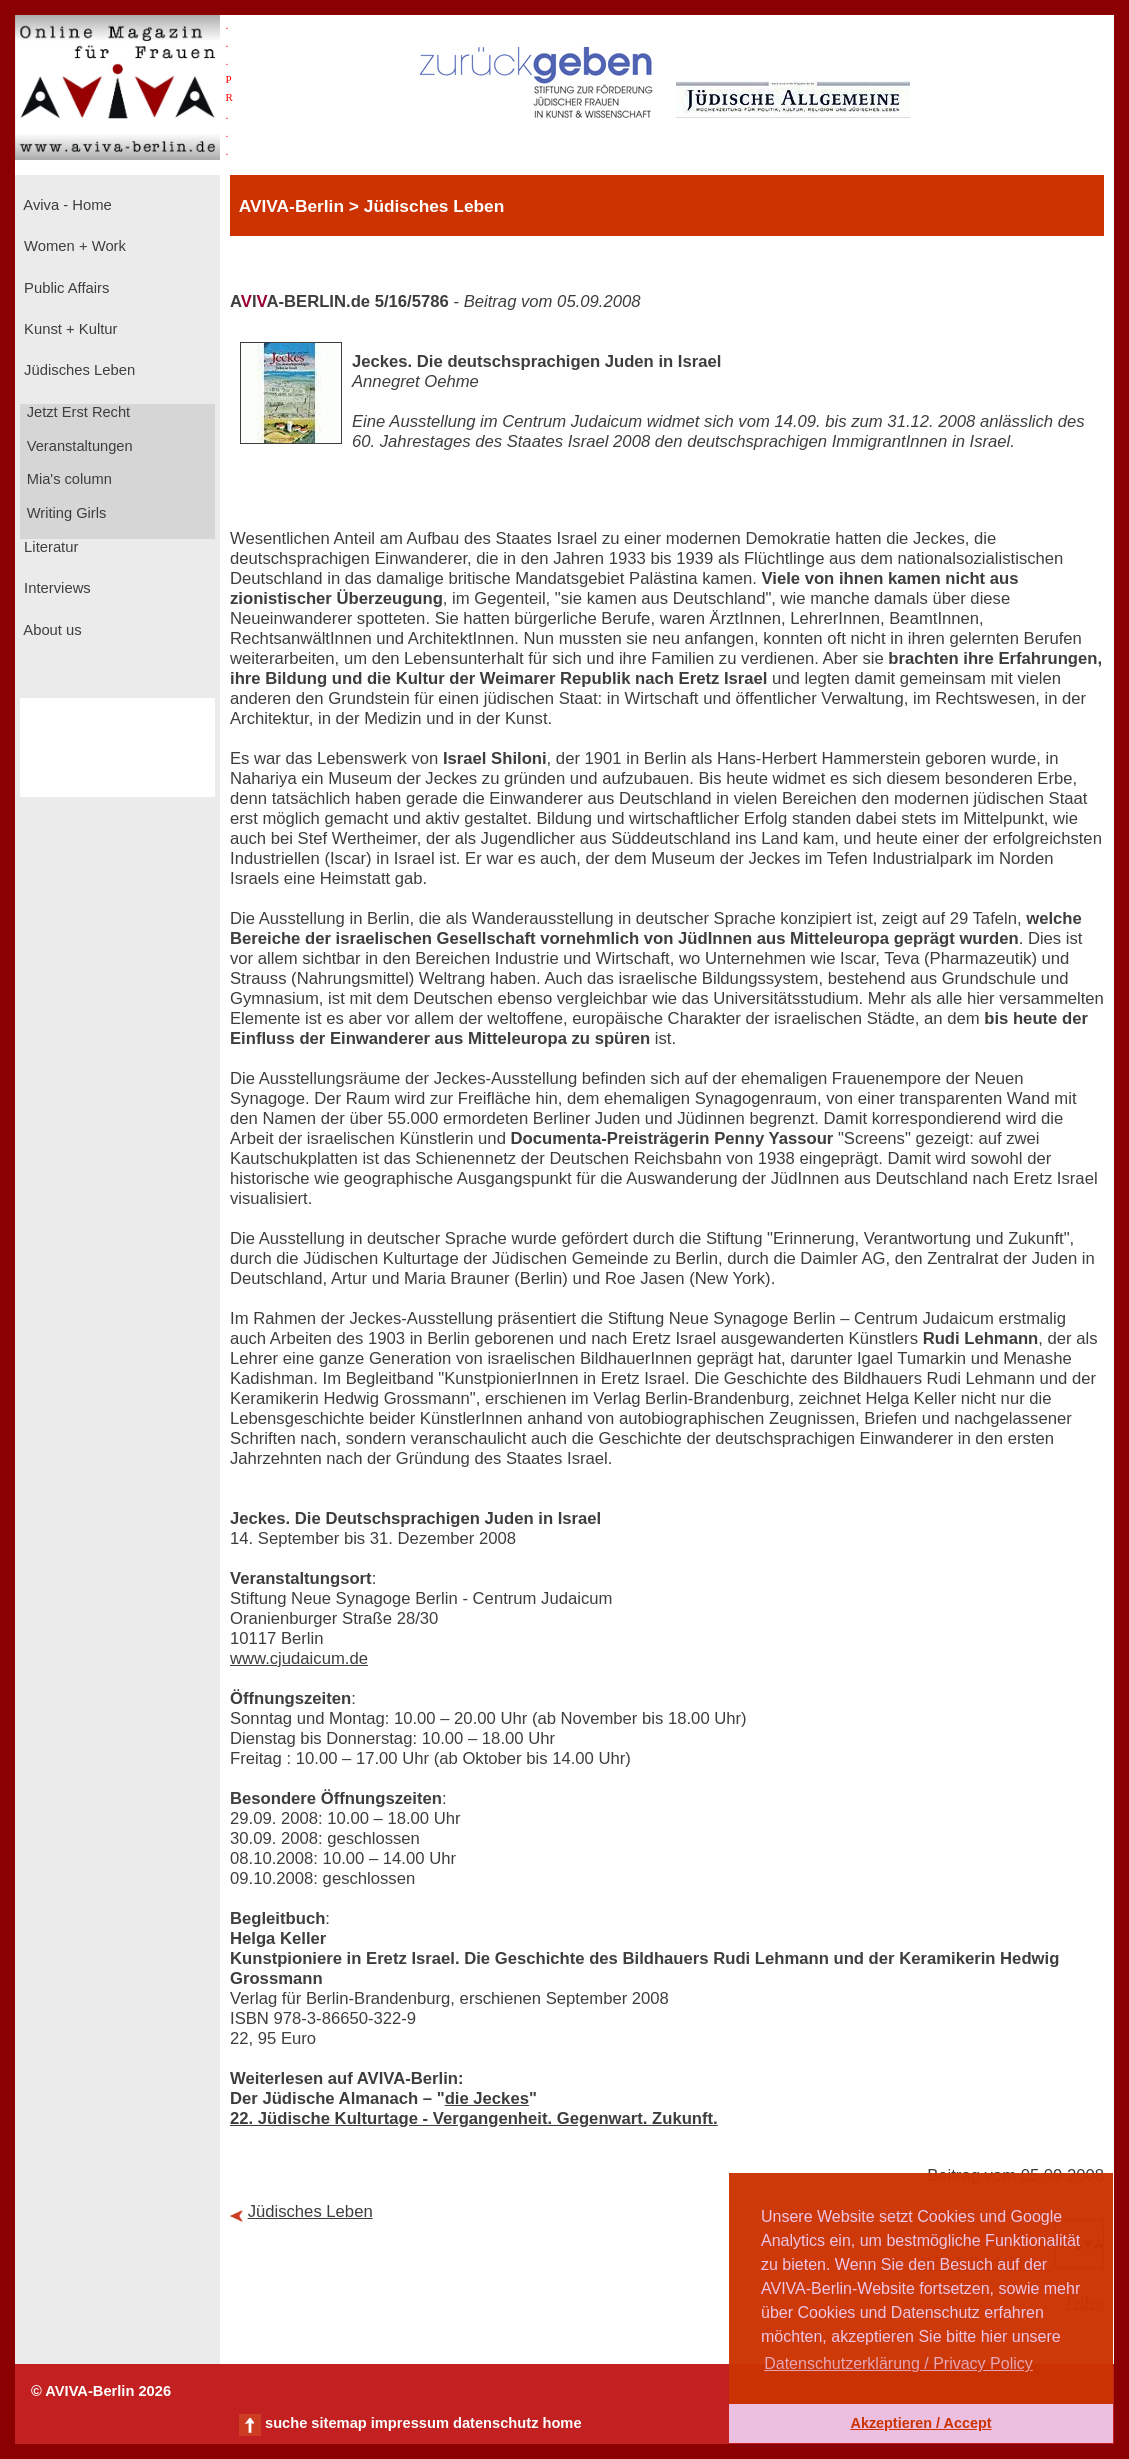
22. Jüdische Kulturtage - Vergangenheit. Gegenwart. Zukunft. (474, 2118)
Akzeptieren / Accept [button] (920, 2423)
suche (286, 2423)
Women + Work (73, 246)
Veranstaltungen (78, 446)
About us (51, 630)
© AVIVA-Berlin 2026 (101, 2391)
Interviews (55, 588)
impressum (410, 2423)
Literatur (49, 547)
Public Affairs (64, 288)
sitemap (338, 2423)
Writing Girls (65, 513)
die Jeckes (487, 2098)
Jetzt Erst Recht (77, 412)
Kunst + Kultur (68, 329)
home (561, 2423)
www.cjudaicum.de (299, 1658)
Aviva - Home (66, 205)
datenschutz (496, 2423)
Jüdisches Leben (77, 370)
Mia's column (67, 479)
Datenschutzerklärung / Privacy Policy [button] (898, 2363)
